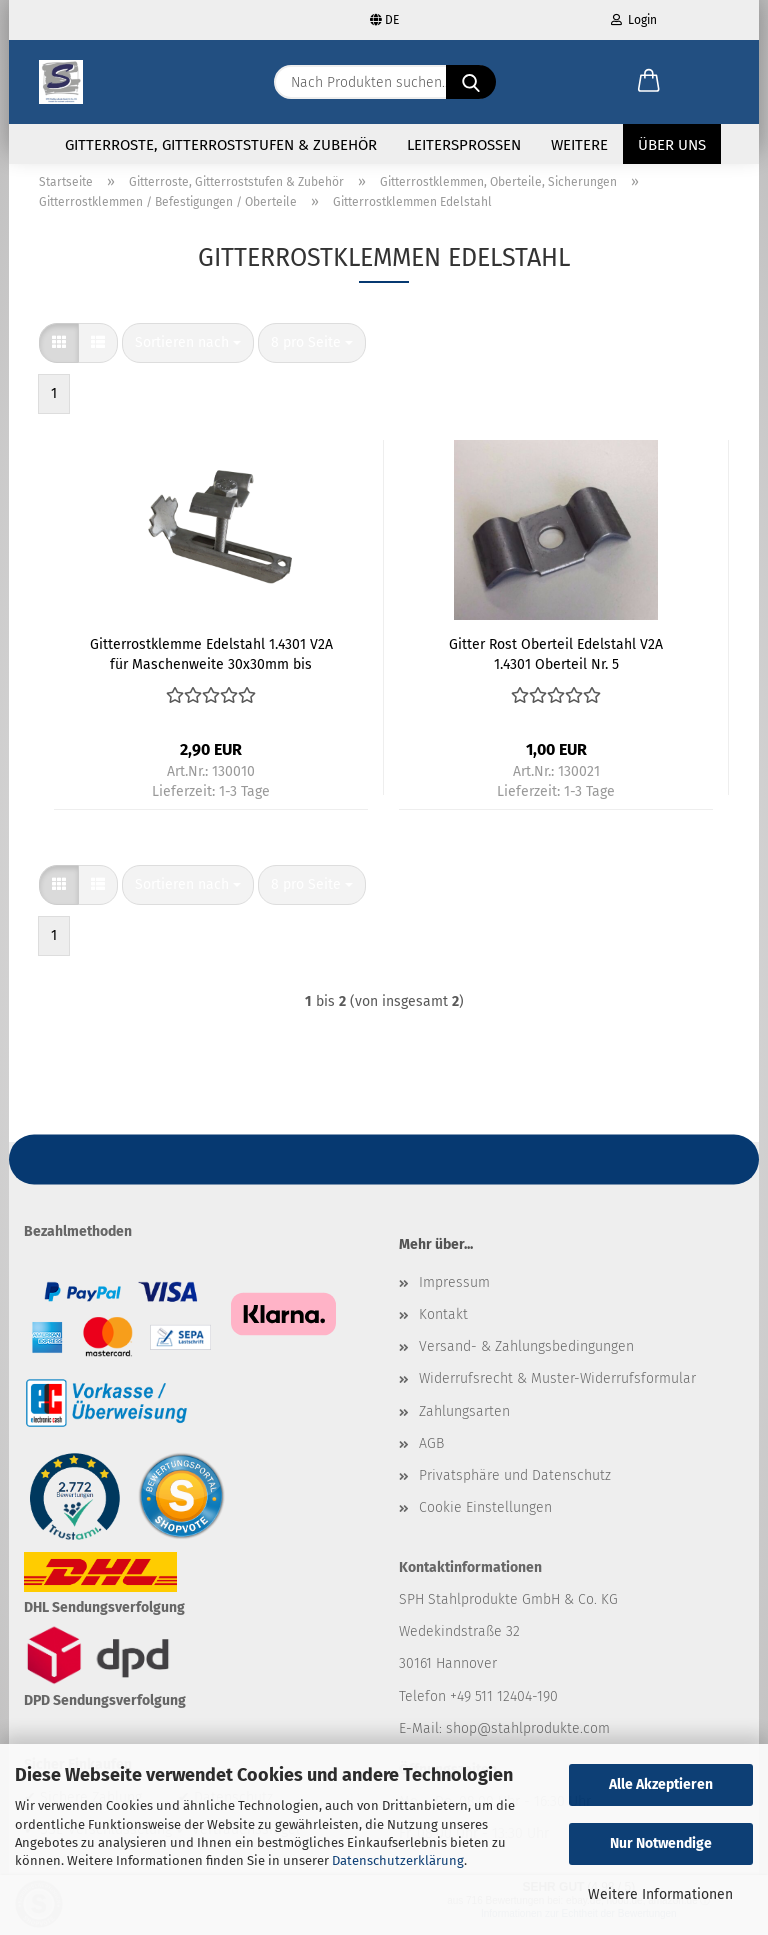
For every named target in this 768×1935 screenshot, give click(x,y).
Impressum (454, 1294)
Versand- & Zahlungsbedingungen (526, 1358)
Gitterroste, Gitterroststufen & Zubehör (221, 145)
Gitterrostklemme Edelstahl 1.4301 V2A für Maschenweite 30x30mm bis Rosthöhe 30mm (211, 665)
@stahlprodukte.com (543, 1739)
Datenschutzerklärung (398, 1860)
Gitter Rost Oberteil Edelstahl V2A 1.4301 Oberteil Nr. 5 (556, 665)
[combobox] (188, 355)
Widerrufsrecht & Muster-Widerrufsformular (557, 1390)
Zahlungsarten (464, 1422)
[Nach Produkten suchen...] (471, 82)
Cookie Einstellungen (485, 1519)
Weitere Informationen (660, 1894)
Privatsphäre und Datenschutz (515, 1487)
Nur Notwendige (661, 1843)
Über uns (672, 145)
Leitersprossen (464, 145)
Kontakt (443, 1326)
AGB (431, 1454)
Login (634, 20)
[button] (649, 82)
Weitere (579, 145)
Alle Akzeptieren (661, 1784)
